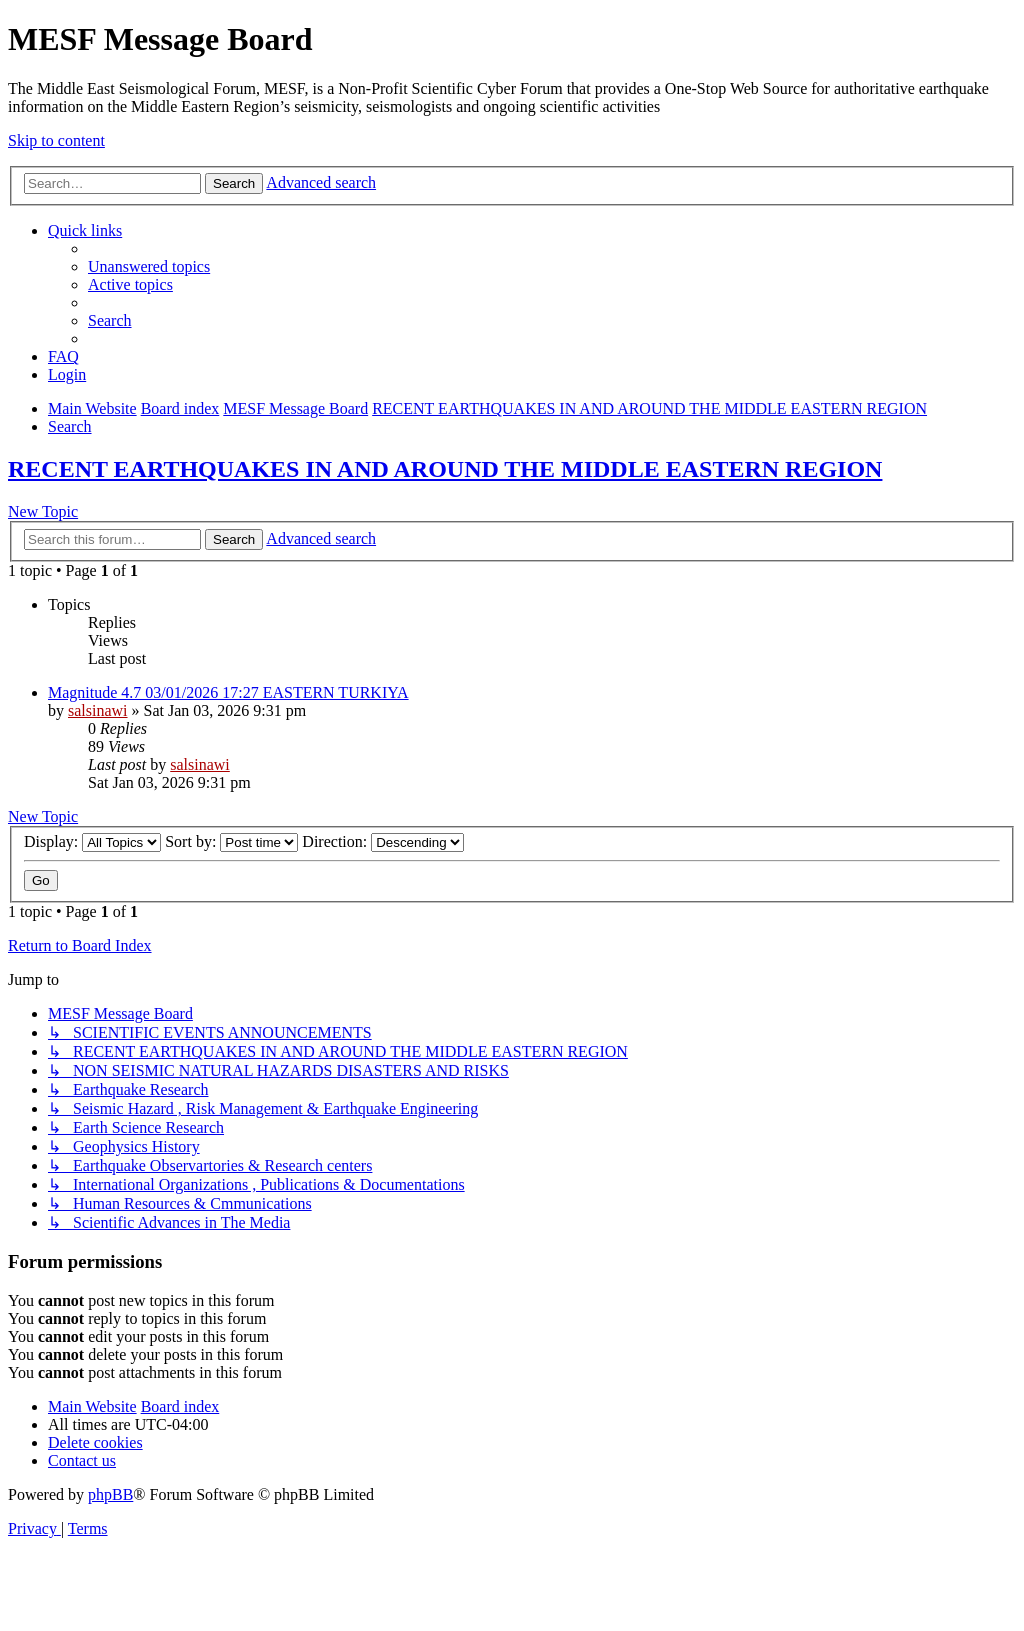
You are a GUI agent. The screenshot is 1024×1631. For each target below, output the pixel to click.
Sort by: (231, 841)
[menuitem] (149, 266)
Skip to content (56, 140)
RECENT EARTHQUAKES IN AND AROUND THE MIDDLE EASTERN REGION (445, 469)
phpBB (110, 1494)
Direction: (383, 841)
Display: (92, 841)
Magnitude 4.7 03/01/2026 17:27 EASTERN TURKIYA (228, 692)
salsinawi (98, 710)
